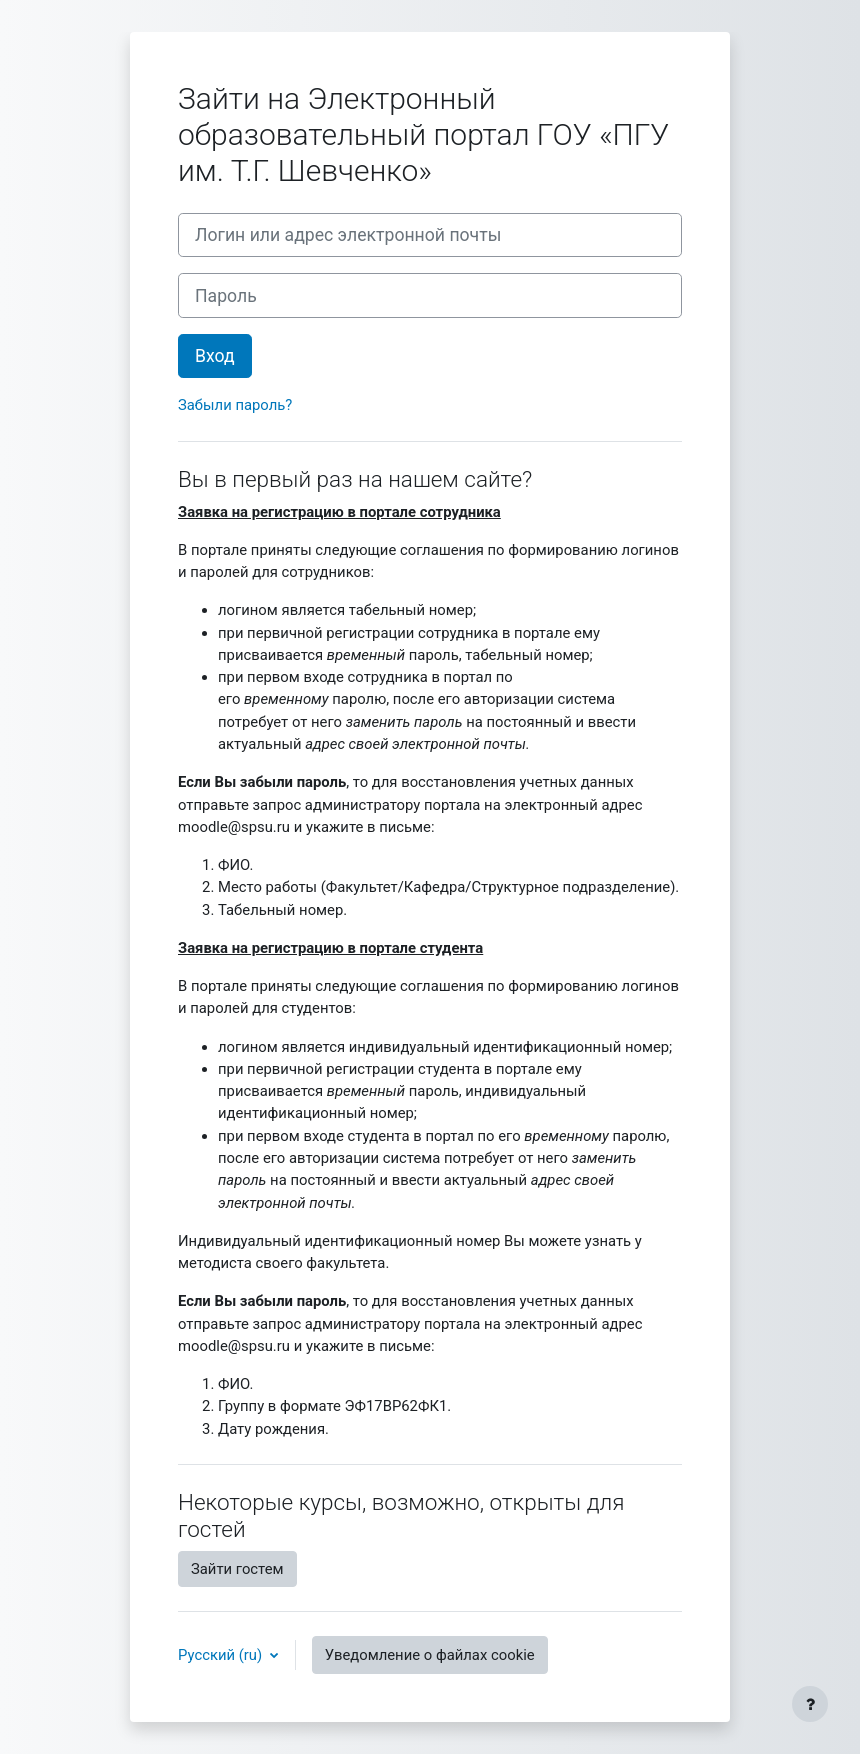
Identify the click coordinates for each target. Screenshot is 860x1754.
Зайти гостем (237, 1569)
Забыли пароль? (235, 405)
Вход (215, 356)
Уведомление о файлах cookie (430, 1655)
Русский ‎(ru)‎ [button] (222, 1655)
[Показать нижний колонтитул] (810, 1704)
